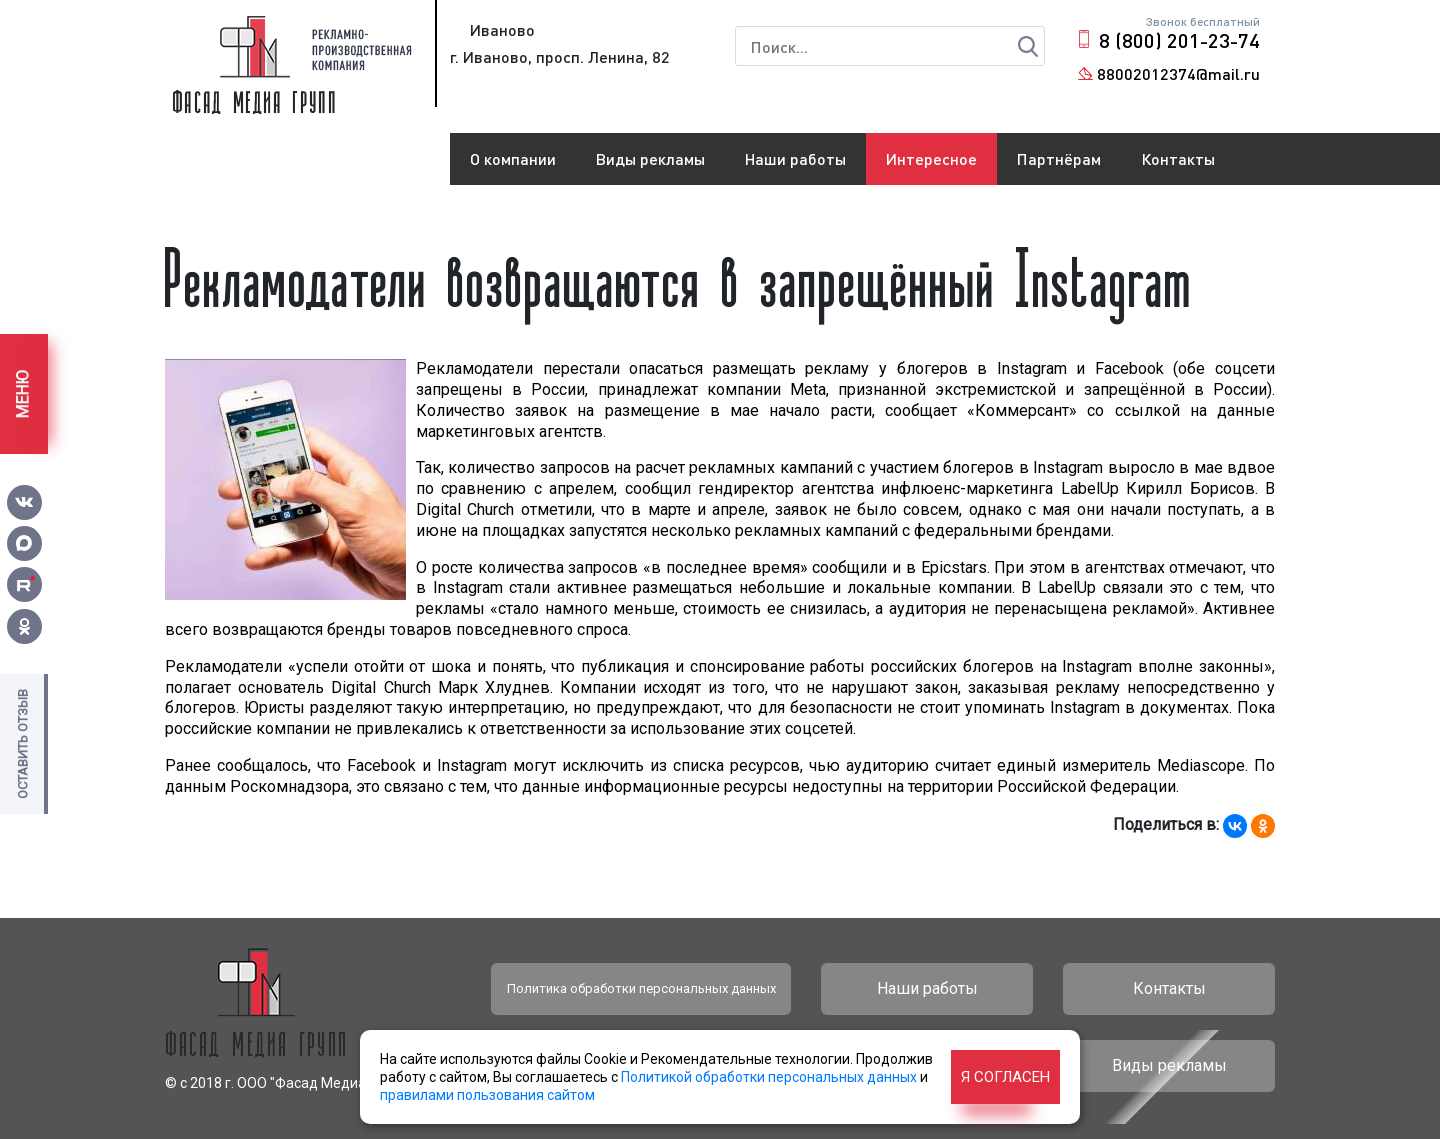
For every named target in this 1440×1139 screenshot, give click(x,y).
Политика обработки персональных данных (641, 988)
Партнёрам (1059, 158)
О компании (513, 158)
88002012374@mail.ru (1178, 73)
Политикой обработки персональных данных (769, 1077)
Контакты (1178, 158)
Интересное (931, 158)
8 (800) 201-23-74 (1179, 40)
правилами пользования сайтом (487, 1095)
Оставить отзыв (22, 744)
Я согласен (1005, 1077)
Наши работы (795, 158)
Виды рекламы (650, 158)
